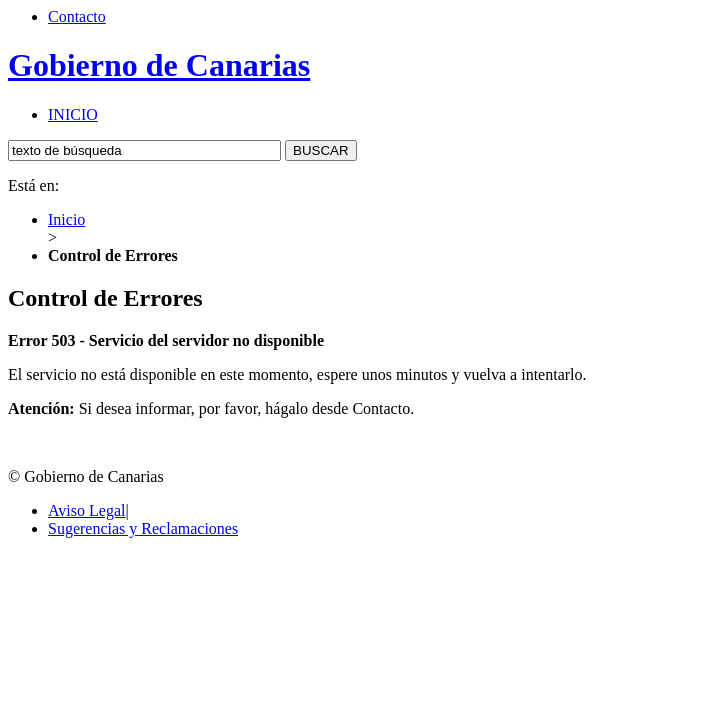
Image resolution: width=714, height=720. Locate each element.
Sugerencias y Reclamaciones (143, 528)
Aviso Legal (86, 510)
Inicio (66, 219)
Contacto (77, 16)
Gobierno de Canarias (159, 65)
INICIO (73, 114)
